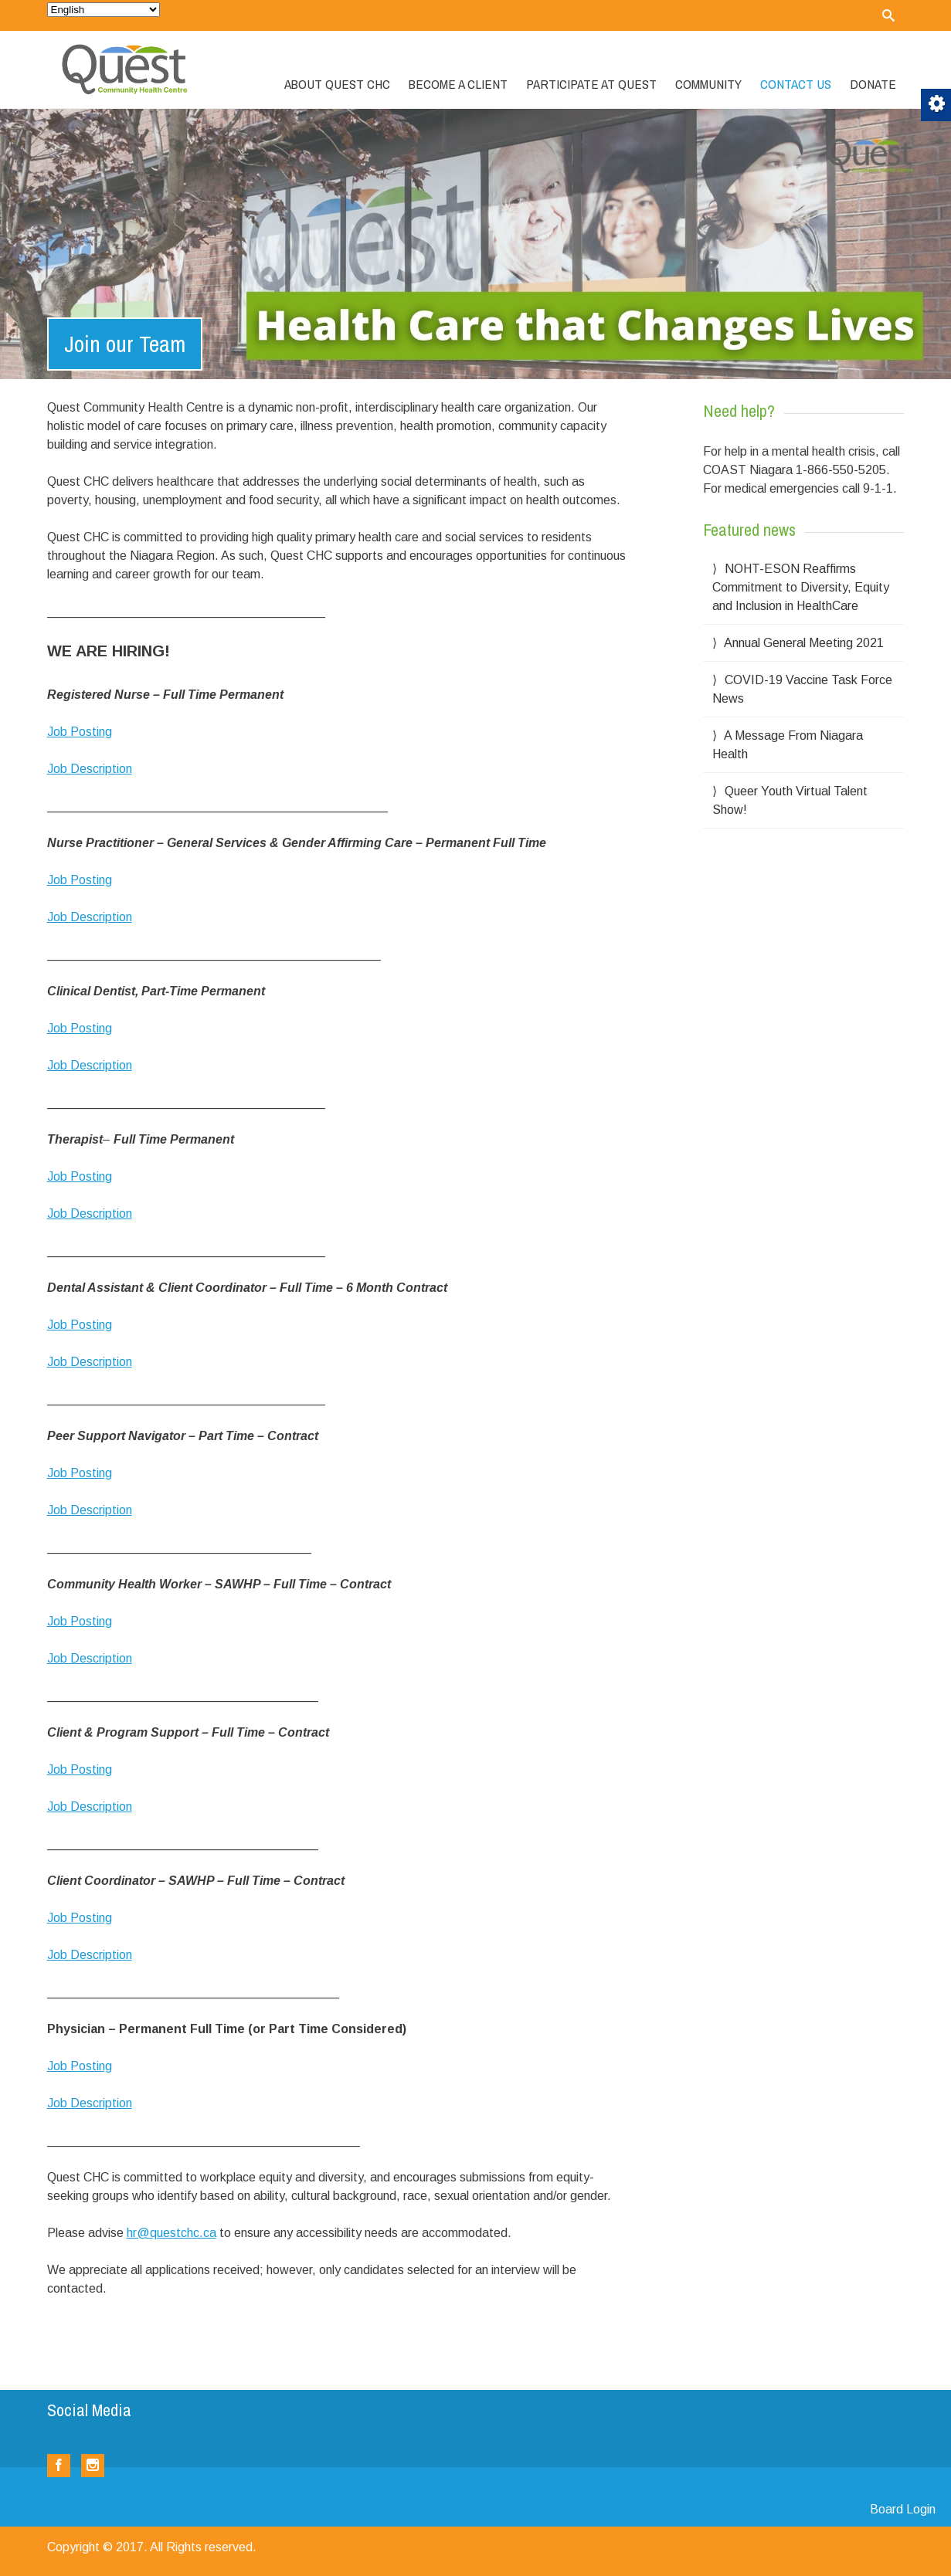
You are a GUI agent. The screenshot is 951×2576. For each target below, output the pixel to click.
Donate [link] (873, 84)
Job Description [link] (89, 768)
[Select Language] (103, 9)
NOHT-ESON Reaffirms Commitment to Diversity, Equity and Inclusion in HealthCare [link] (800, 587)
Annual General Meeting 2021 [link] (804, 642)
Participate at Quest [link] (591, 84)
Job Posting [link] (79, 731)
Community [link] (708, 84)
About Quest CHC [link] (337, 84)
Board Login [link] (903, 2509)
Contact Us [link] (795, 84)
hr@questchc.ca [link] (171, 2232)
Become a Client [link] (458, 84)
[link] (888, 15)
